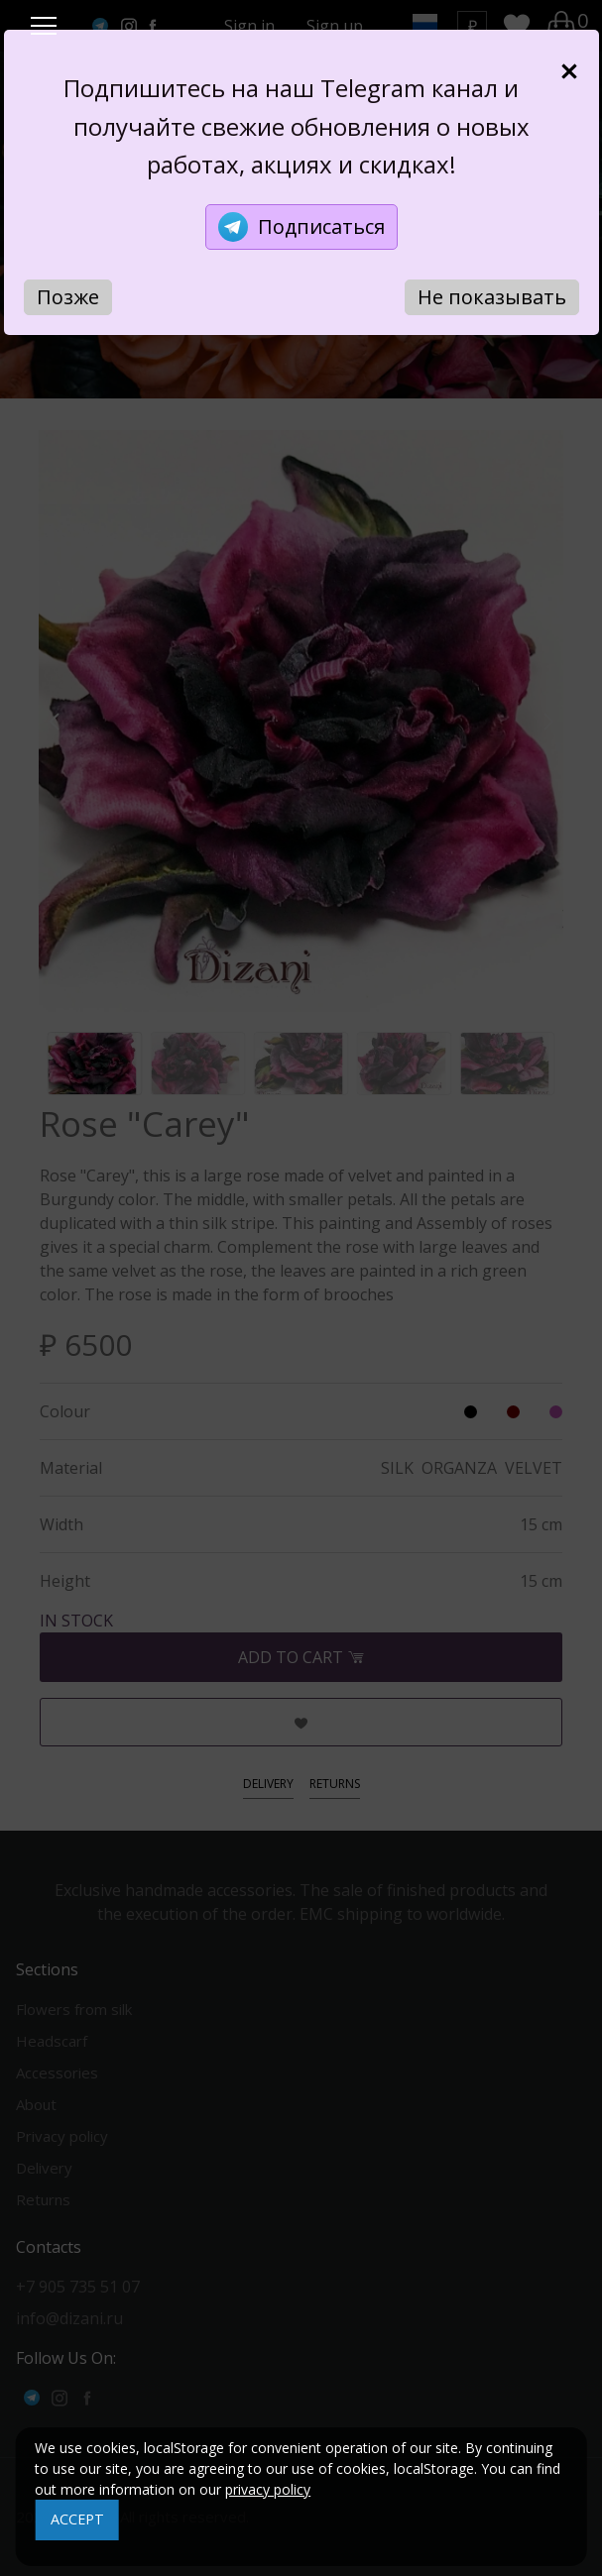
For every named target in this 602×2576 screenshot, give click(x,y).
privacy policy (267, 2489)
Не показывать (492, 296)
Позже (68, 296)
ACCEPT (77, 2519)
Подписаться (301, 227)
